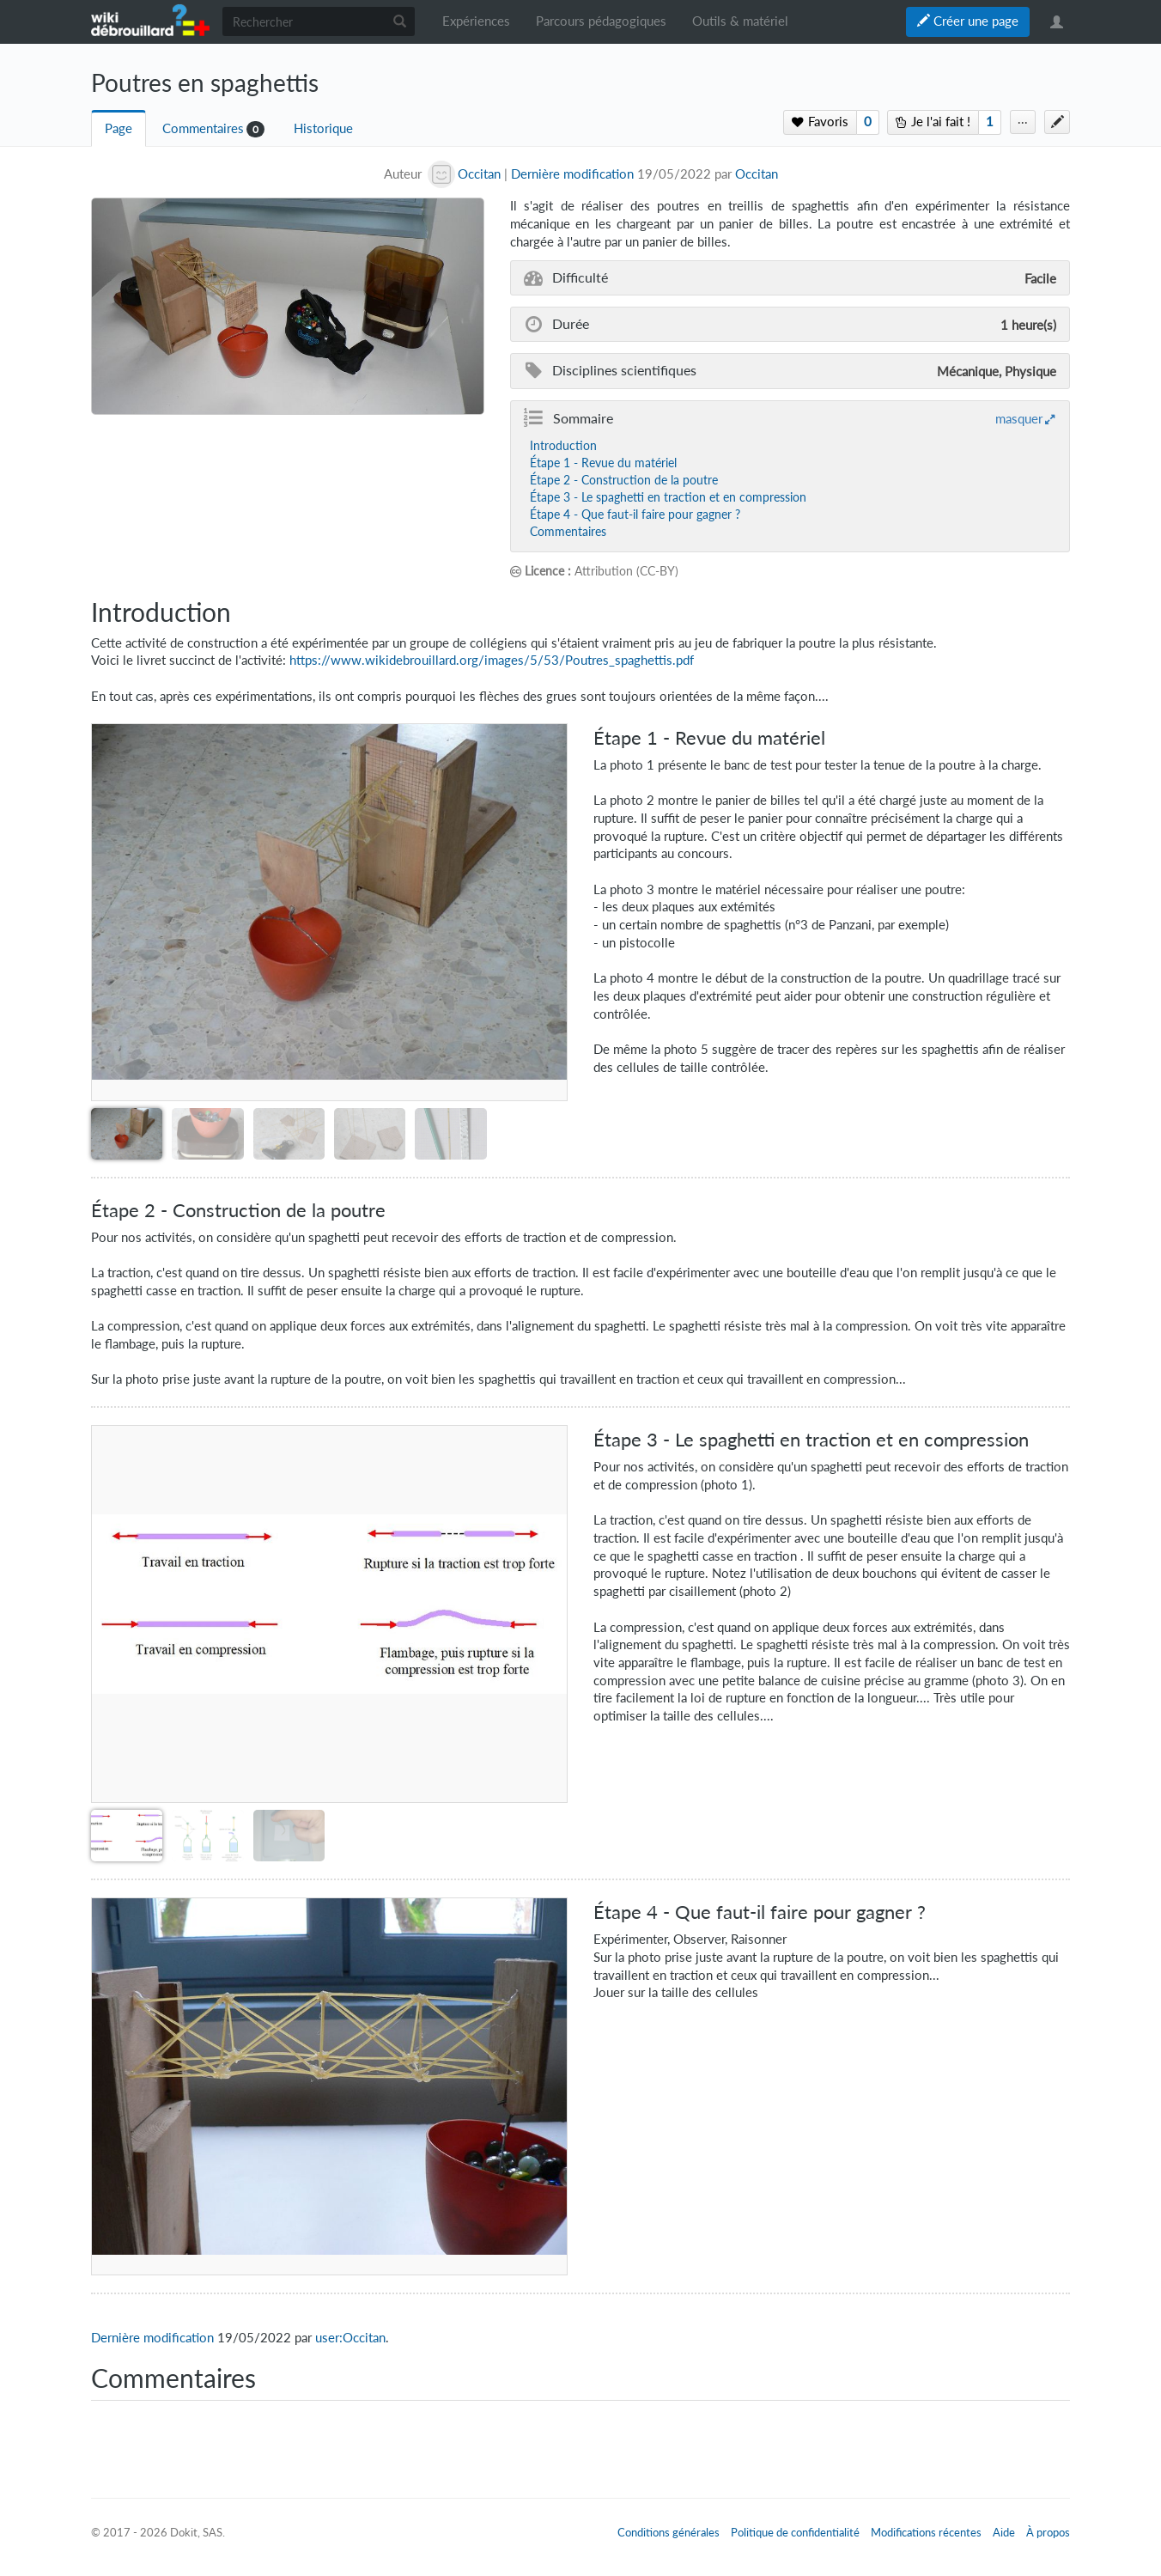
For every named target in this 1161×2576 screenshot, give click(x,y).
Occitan (756, 174)
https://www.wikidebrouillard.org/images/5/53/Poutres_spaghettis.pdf (491, 660)
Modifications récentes (926, 2532)
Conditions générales (668, 2532)
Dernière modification (572, 174)
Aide (1004, 2532)
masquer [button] (1018, 418)
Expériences (476, 21)
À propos (1048, 2532)
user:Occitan (350, 2337)
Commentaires (203, 128)
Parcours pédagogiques (601, 21)
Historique (323, 128)
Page (118, 128)
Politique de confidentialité (795, 2532)
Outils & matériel (740, 21)
